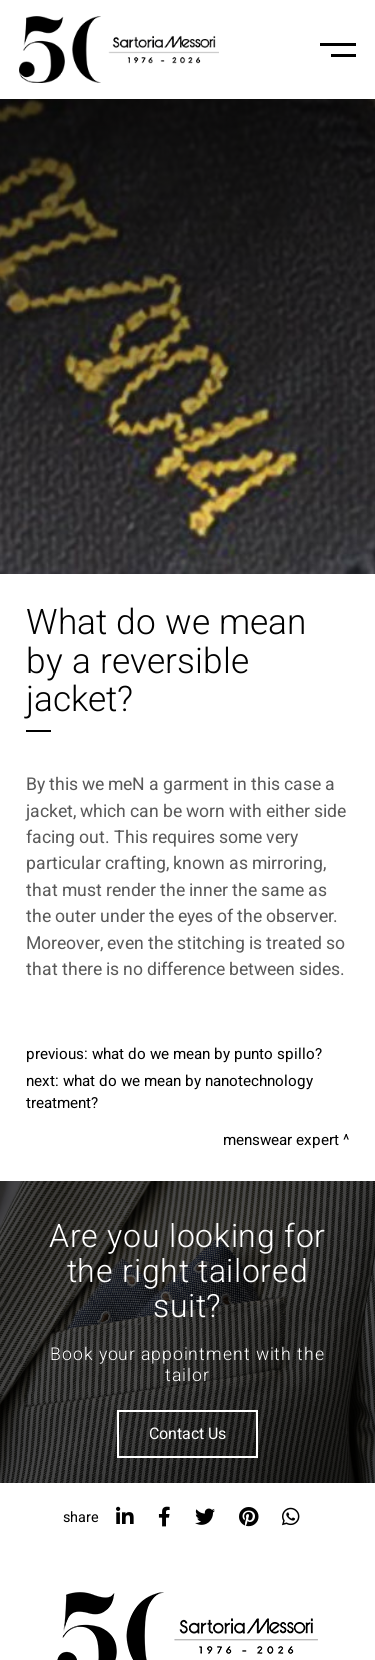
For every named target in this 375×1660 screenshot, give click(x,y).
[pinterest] (248, 1517)
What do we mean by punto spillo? (207, 1054)
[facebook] (164, 1517)
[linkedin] (125, 1517)
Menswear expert (281, 1140)
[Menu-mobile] (338, 50)
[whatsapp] (291, 1517)
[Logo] (119, 49)
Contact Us (187, 1434)
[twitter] (205, 1517)
